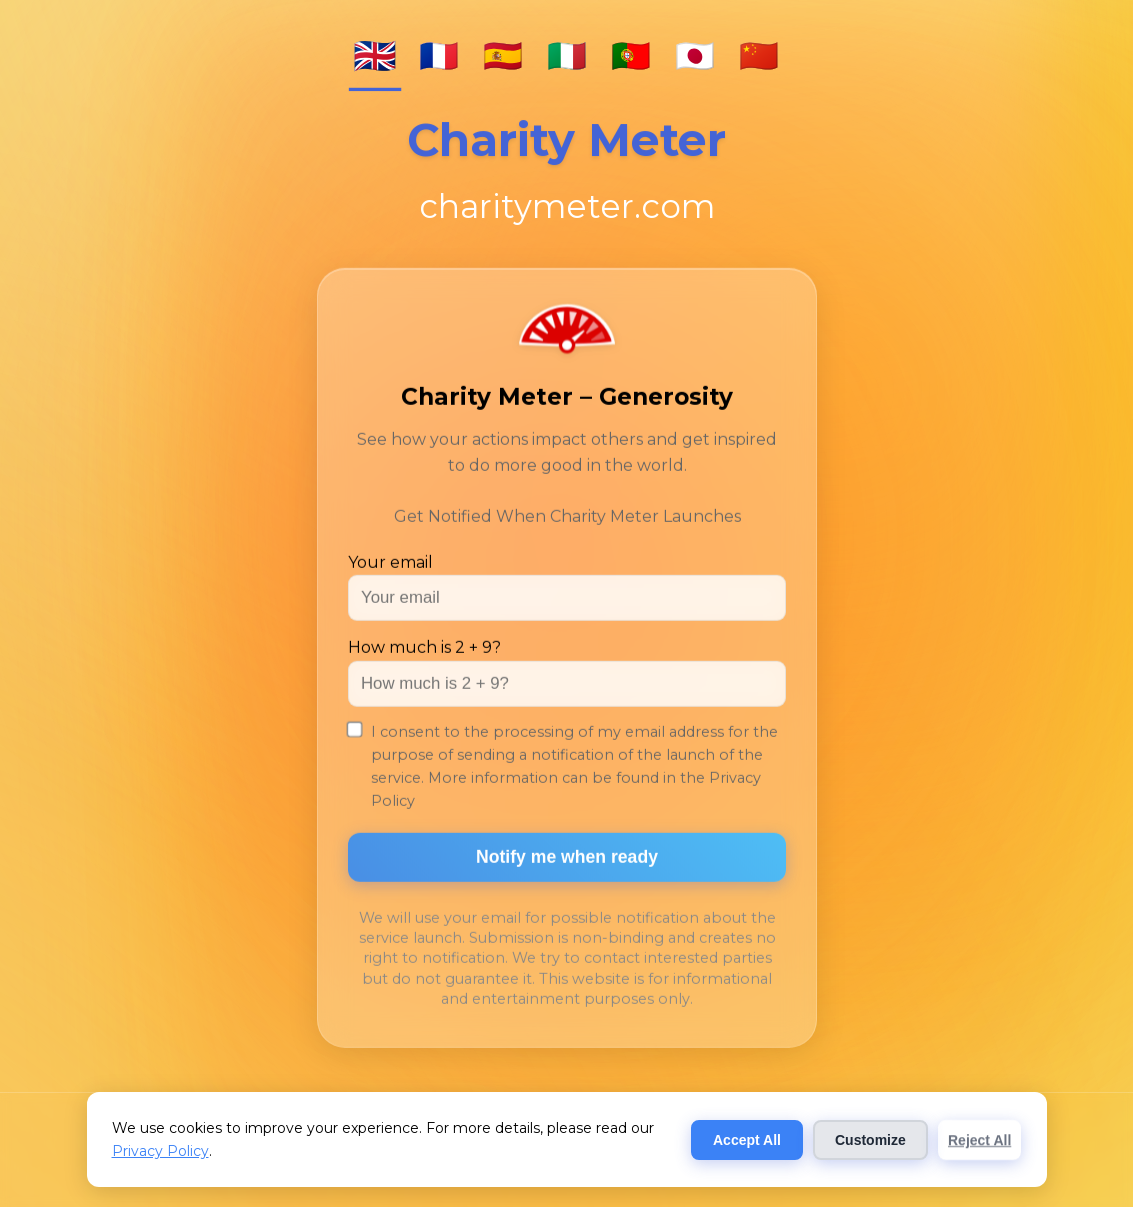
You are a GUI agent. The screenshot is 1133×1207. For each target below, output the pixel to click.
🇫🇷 (439, 55)
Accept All (747, 1140)
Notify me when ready (567, 859)
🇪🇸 (503, 55)
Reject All (979, 1140)
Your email (390, 564)
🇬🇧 (375, 55)
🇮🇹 (567, 55)
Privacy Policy (160, 1151)
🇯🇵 (695, 55)
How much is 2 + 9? (424, 649)
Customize (870, 1140)
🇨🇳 (759, 55)
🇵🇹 (631, 55)
